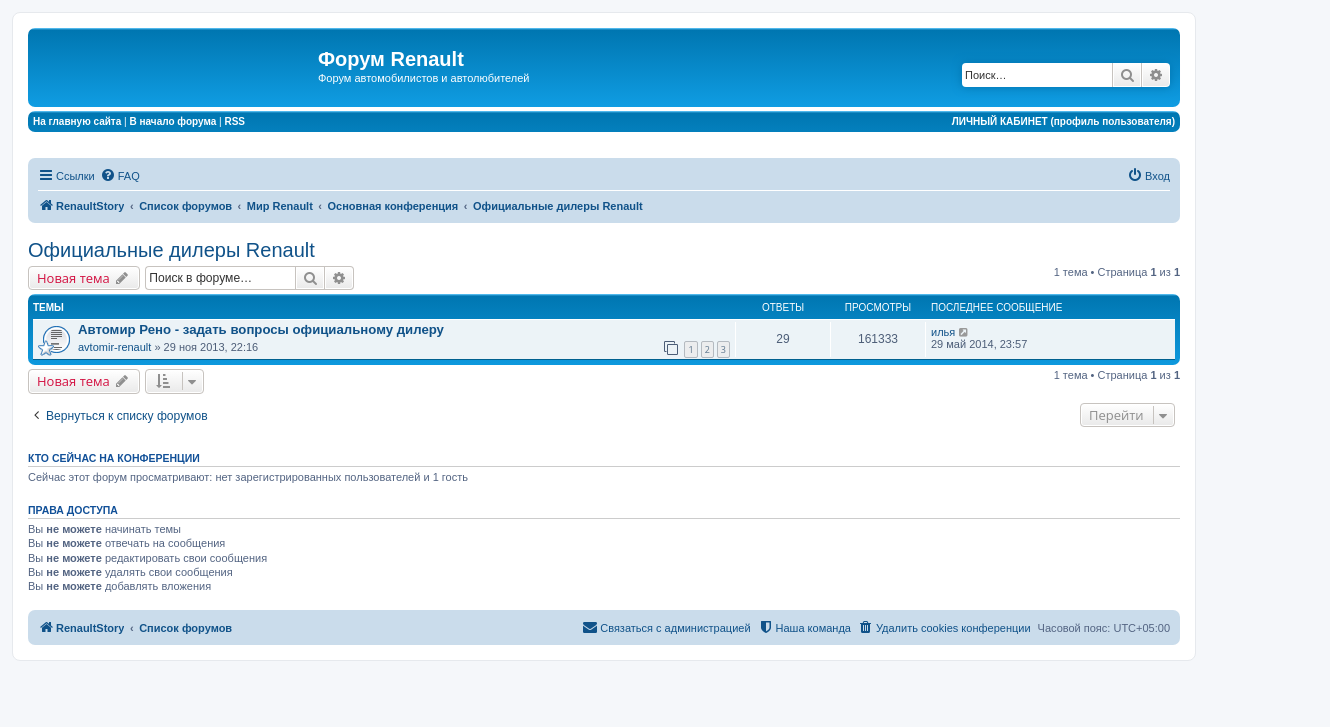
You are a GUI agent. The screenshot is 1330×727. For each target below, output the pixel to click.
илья (943, 332)
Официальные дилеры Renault (171, 250)
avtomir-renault (114, 347)
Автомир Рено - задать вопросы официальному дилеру (261, 329)
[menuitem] (120, 176)
